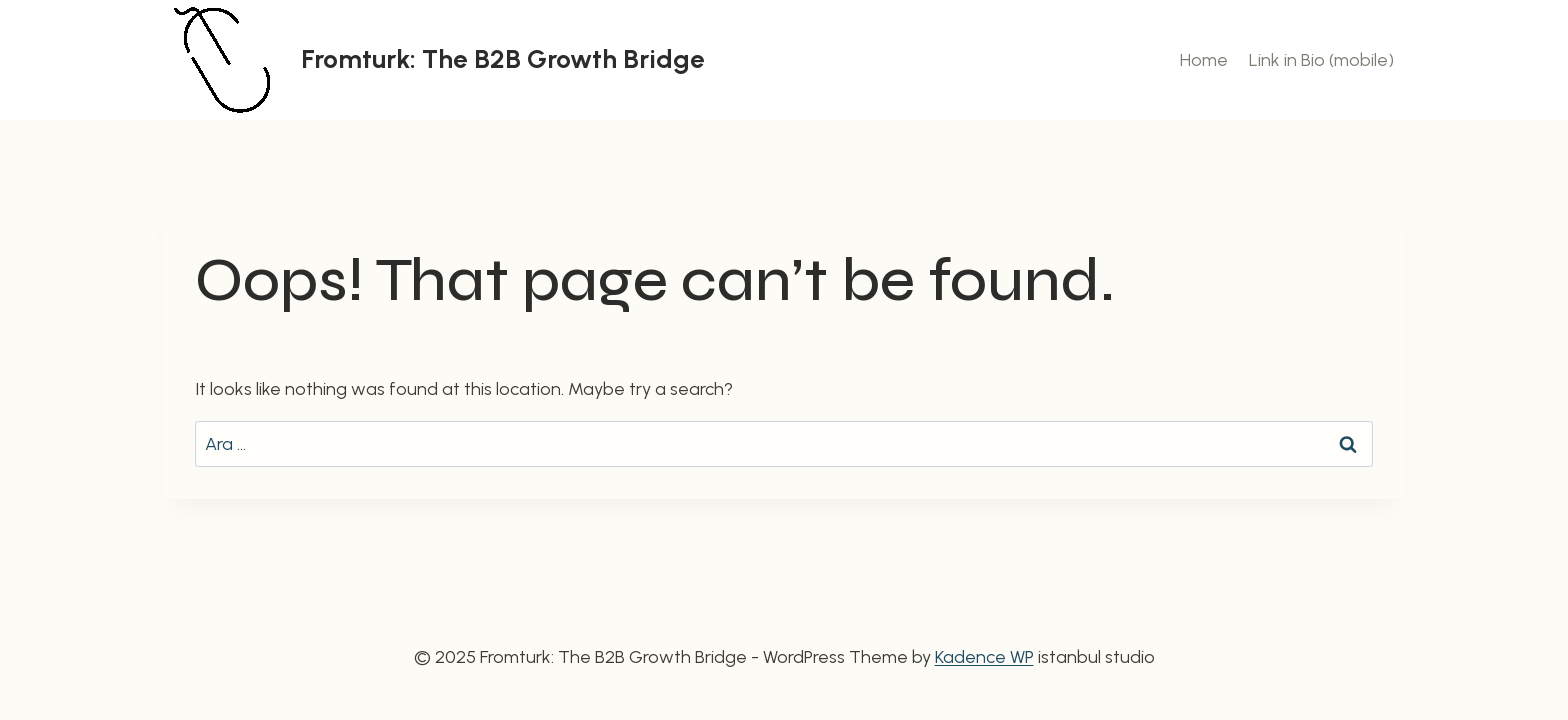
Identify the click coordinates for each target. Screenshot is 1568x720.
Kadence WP (984, 657)
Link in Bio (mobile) (1321, 60)
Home (1204, 60)
